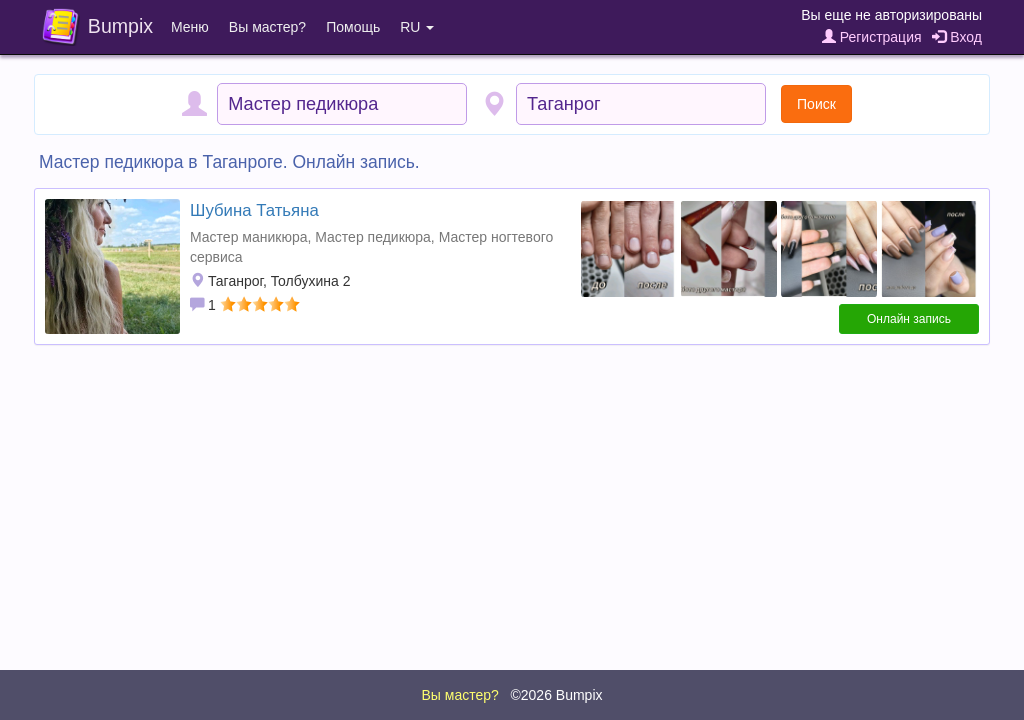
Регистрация (872, 37)
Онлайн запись (909, 319)
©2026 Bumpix (556, 695)
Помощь (353, 27)
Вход (957, 37)
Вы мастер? (267, 27)
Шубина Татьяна (254, 210)
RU (417, 27)
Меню (190, 27)
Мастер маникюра (248, 237)
